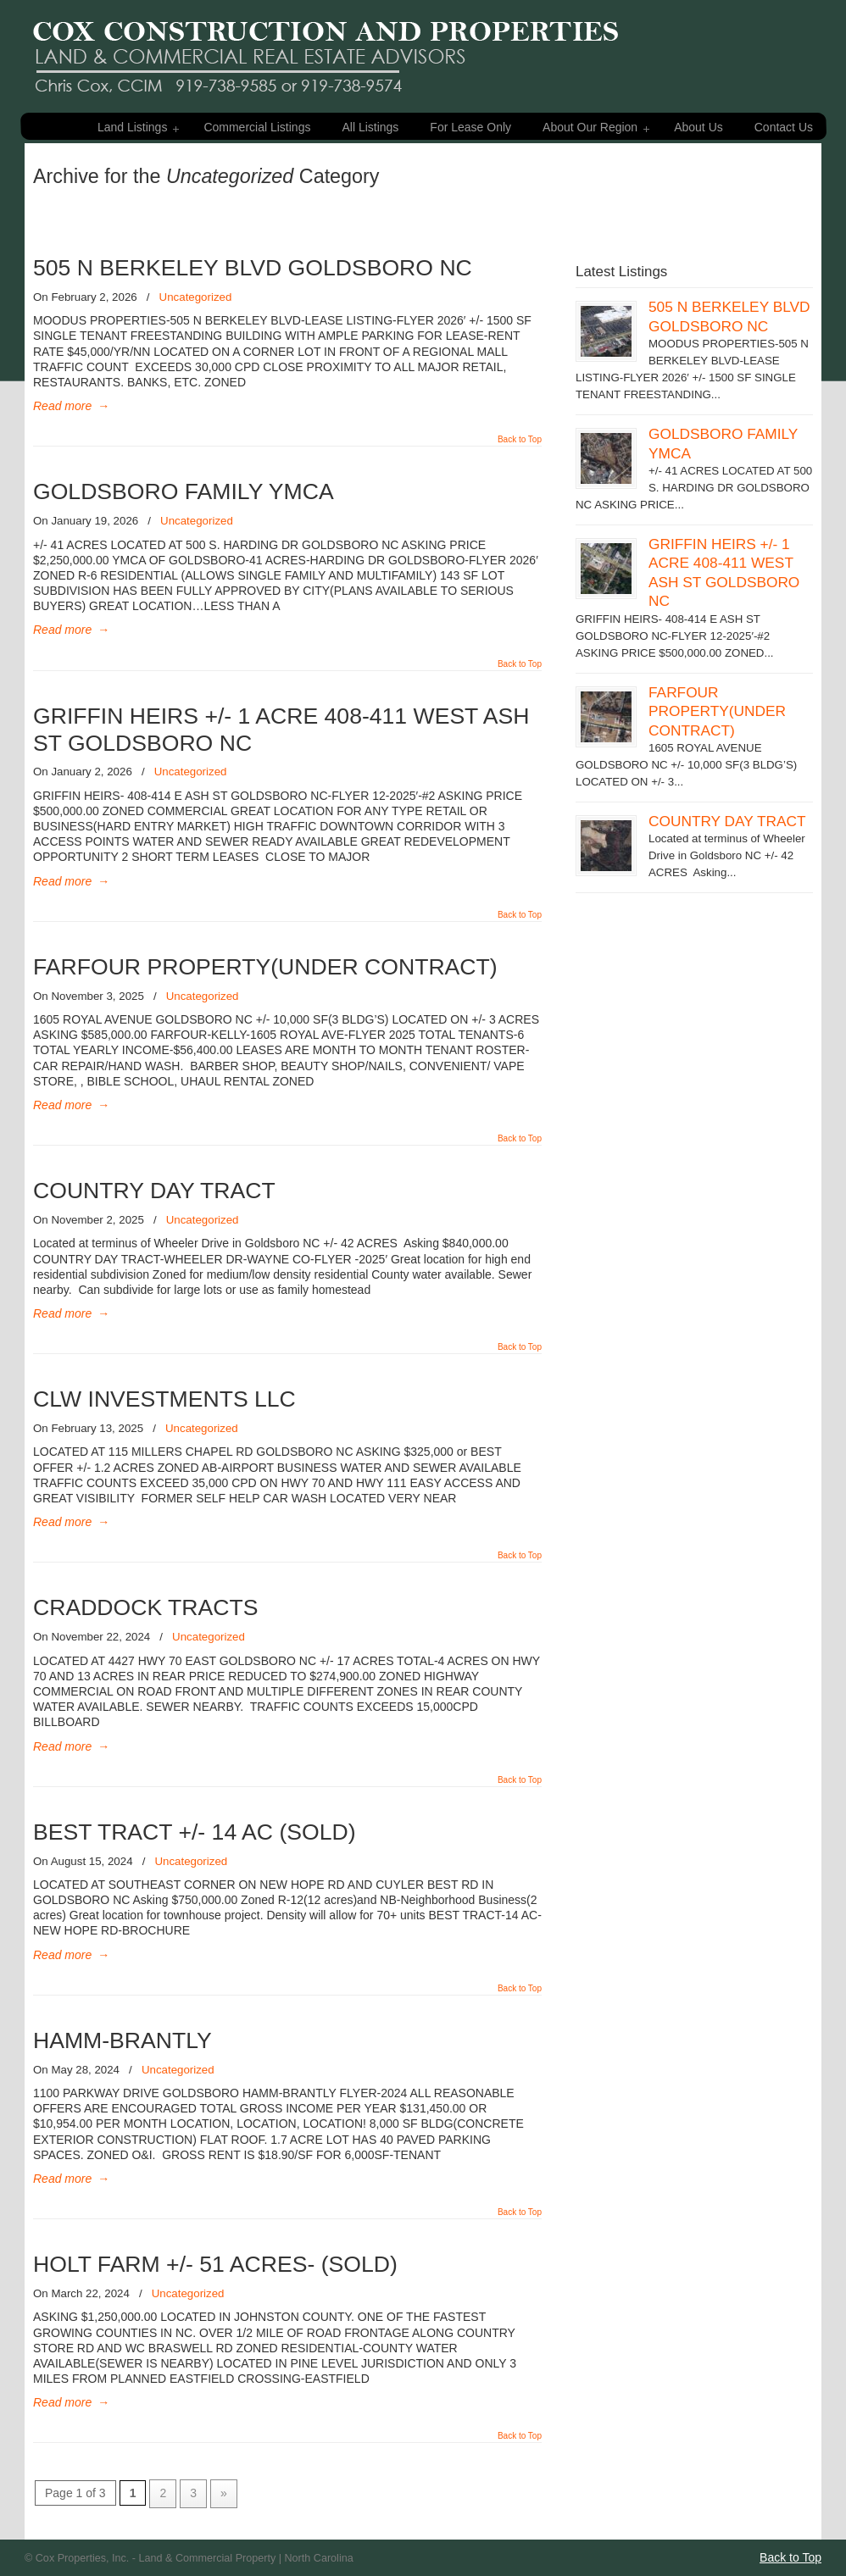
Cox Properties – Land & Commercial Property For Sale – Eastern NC (325, 48)
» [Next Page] (223, 2493)
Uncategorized (195, 297)
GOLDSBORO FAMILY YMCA (183, 491)
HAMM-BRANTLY (122, 2040)
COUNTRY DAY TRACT (154, 1190)
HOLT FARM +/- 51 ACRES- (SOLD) (215, 2264)
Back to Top (520, 440)
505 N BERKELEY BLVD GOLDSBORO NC (252, 267)
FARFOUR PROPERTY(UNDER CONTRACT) (265, 967)
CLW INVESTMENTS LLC (164, 1399)
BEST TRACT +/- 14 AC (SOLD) (194, 1832)
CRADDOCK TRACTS (145, 1607)
